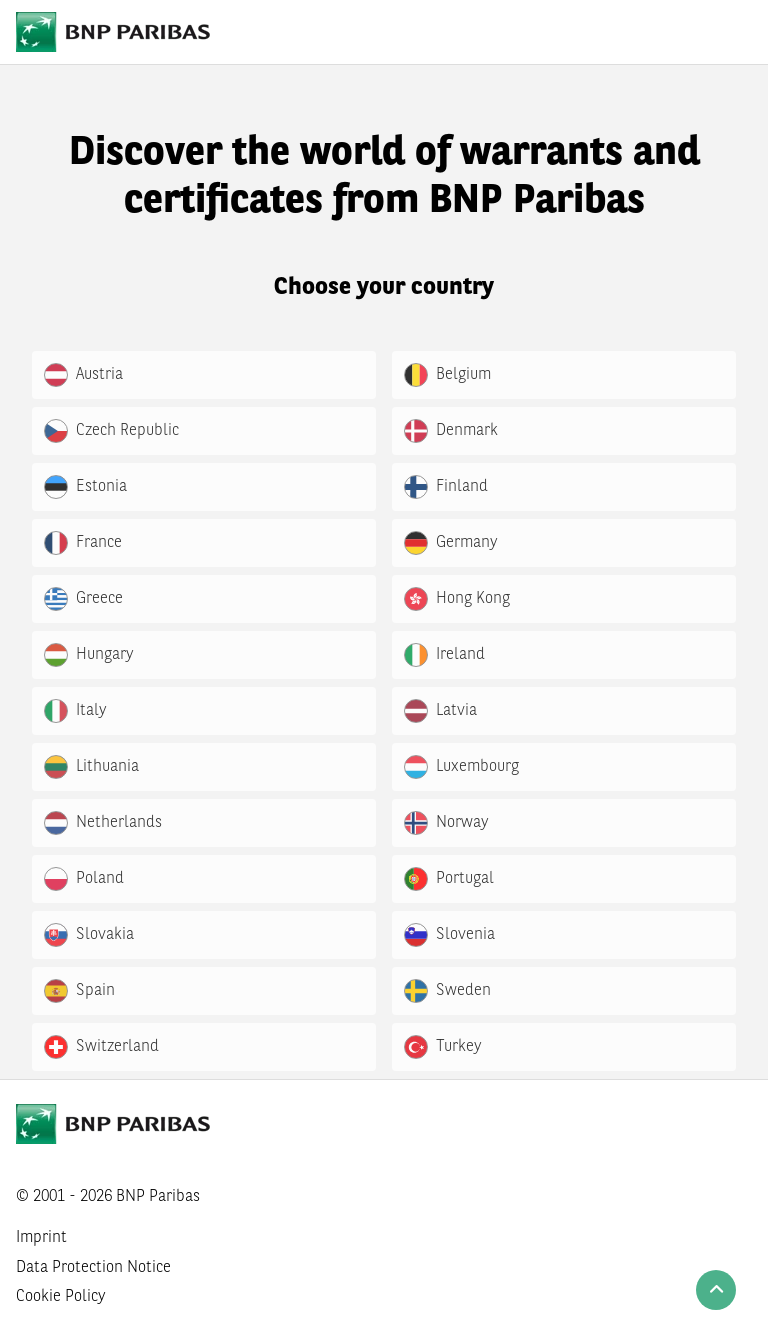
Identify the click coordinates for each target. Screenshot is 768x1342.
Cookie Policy (61, 1297)
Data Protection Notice (93, 1268)
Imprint (41, 1238)
